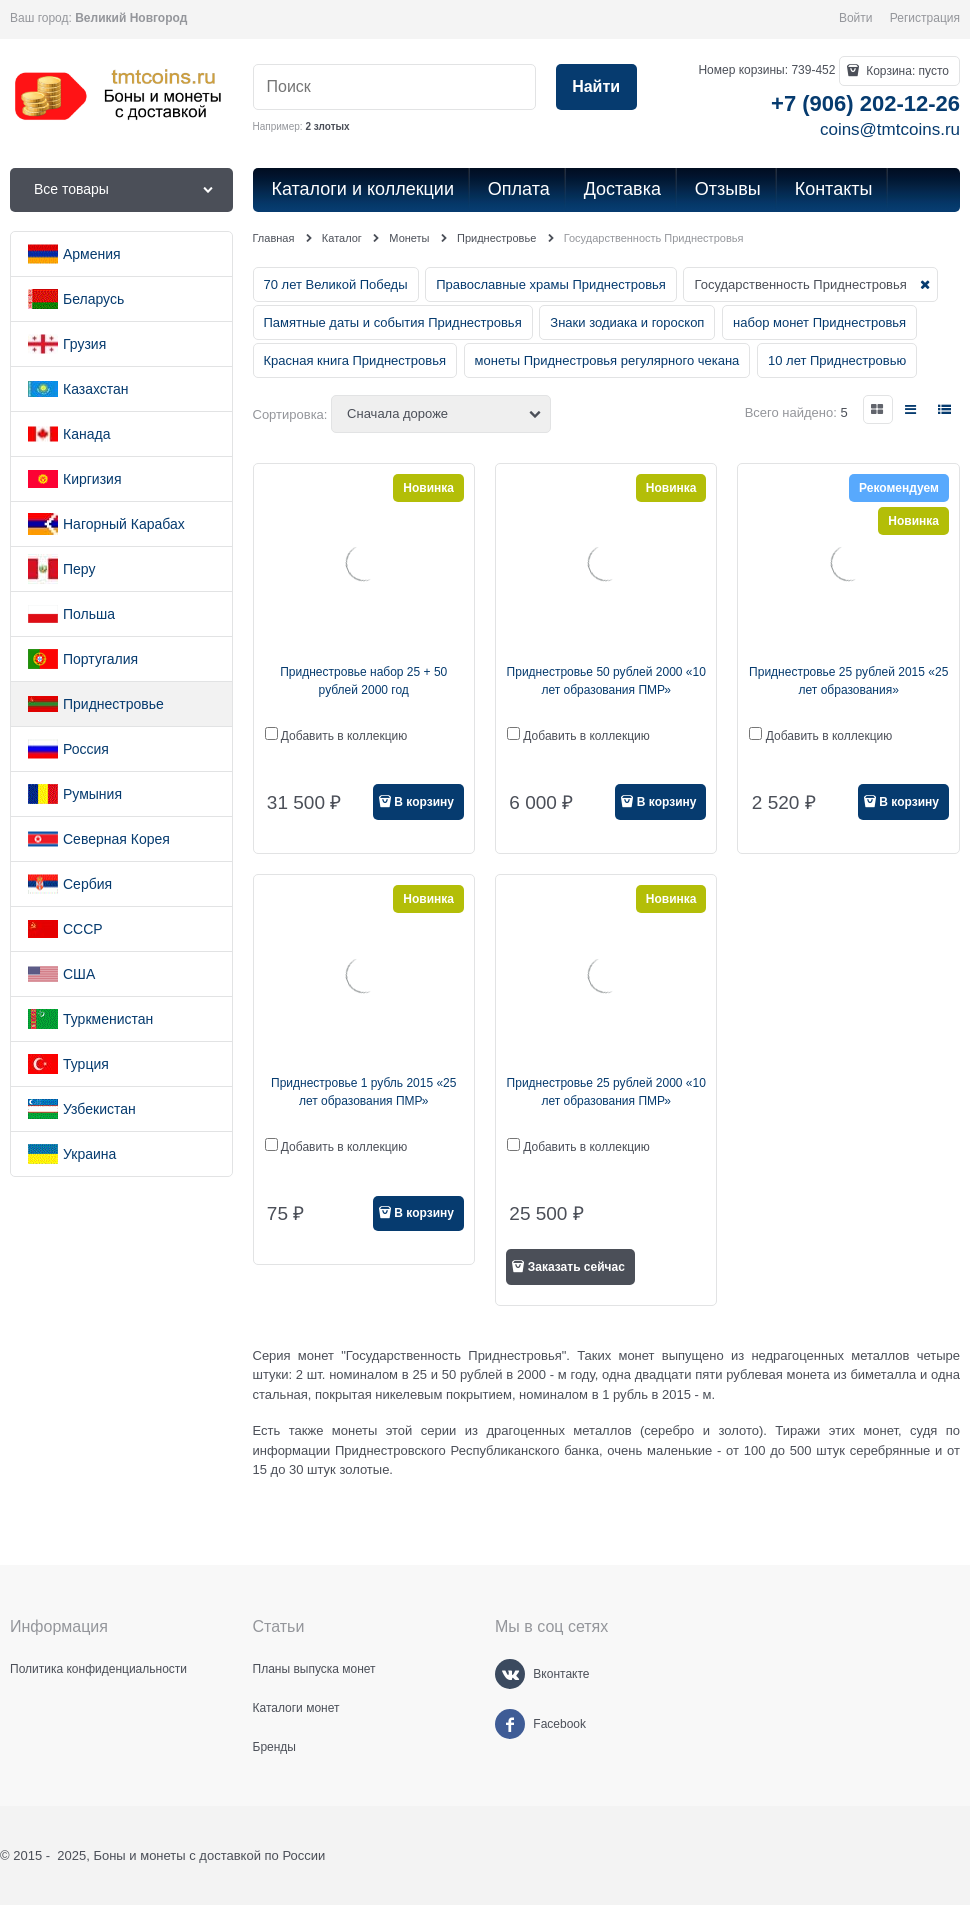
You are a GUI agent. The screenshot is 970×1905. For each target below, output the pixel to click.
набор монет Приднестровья (819, 322)
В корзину (424, 802)
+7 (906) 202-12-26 (865, 103)
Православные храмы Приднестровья (551, 284)
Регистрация (925, 18)
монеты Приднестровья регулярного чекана (607, 360)
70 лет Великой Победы (336, 284)
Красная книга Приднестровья (355, 360)
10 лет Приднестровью (837, 360)
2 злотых (327, 126)
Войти (856, 18)
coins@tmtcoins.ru (890, 129)
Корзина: (906, 71)
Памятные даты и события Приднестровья (393, 322)
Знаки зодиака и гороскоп (627, 322)
